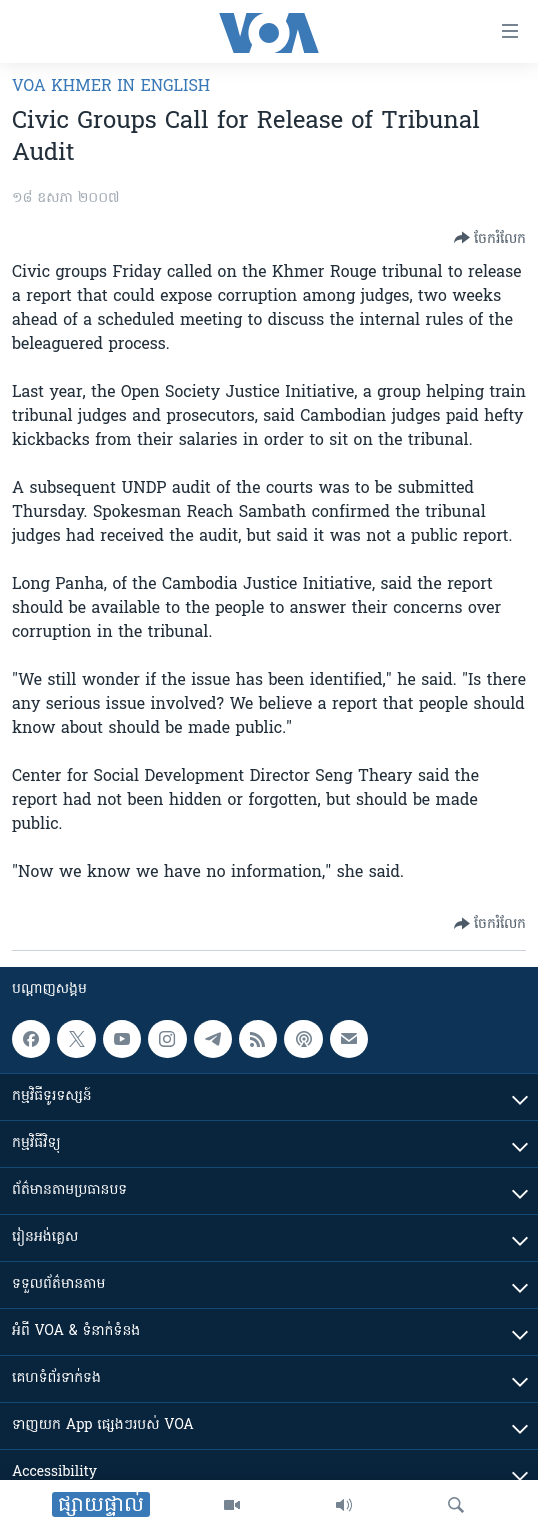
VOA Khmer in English (111, 87)
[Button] (490, 238)
